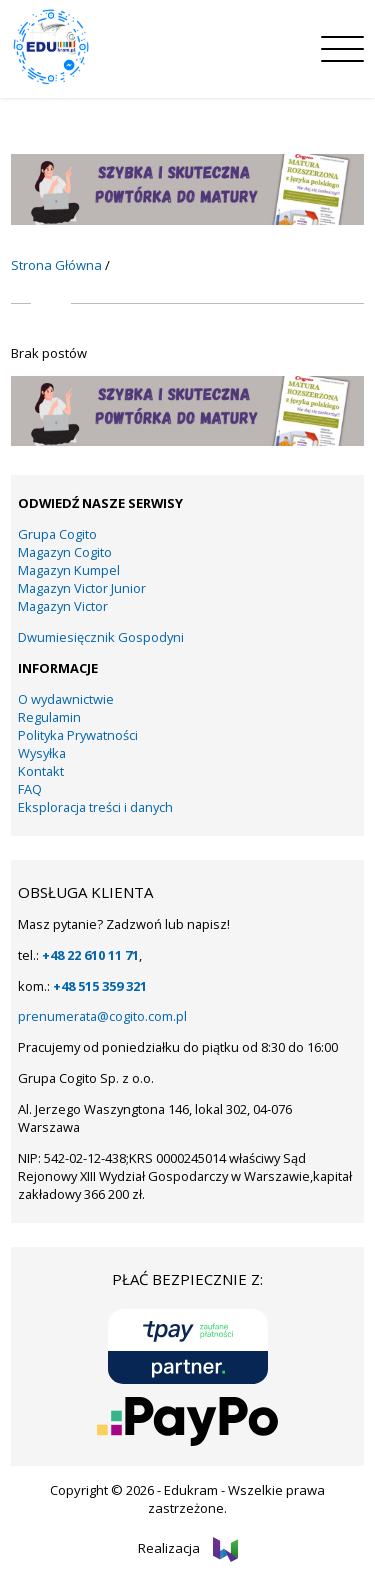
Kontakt (41, 771)
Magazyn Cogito (65, 552)
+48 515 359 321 (100, 986)
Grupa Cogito (57, 534)
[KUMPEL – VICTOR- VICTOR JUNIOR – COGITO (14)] (187, 220)
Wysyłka (42, 753)
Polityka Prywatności (78, 735)
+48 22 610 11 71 (90, 955)
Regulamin (49, 717)
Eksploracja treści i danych (95, 807)
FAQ (30, 789)
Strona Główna (56, 265)
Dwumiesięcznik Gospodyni (101, 637)
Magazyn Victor (63, 606)
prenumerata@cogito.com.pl (102, 1016)
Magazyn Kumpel (69, 570)
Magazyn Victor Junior (82, 588)
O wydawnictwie (66, 699)
